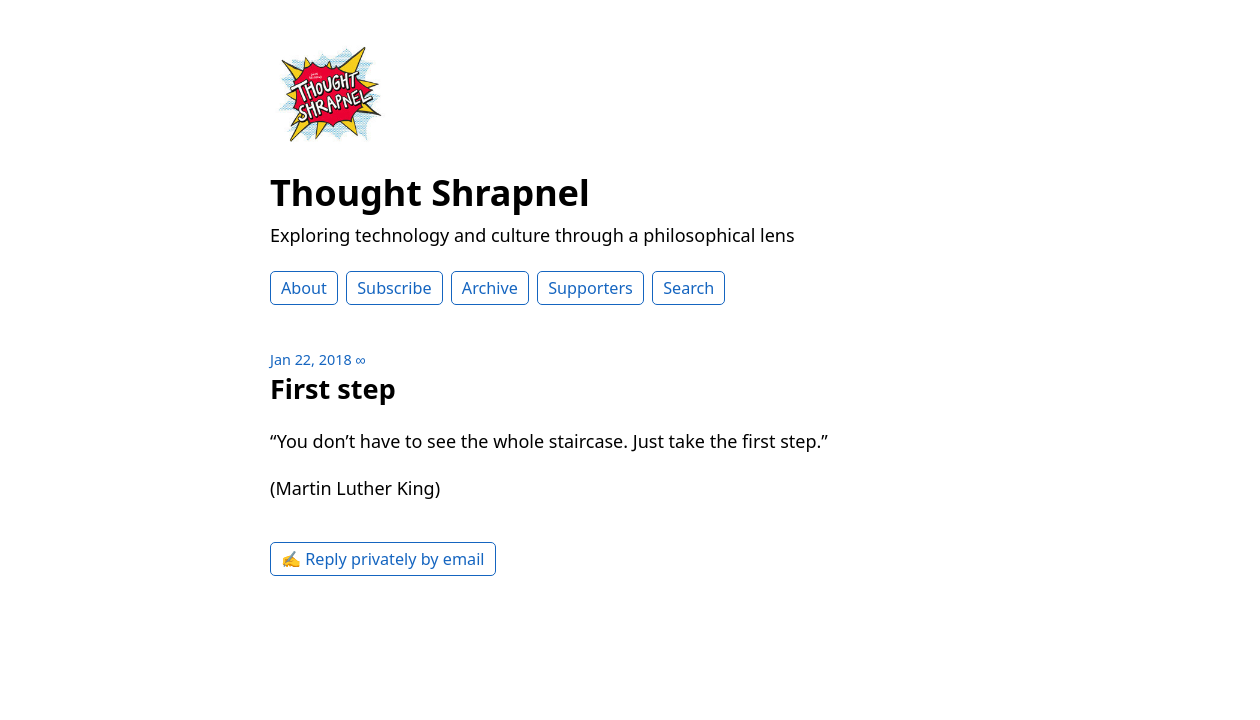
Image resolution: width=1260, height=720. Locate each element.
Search (688, 288)
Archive (490, 288)
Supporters (590, 288)
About (304, 288)
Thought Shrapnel (430, 192)
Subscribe (394, 288)
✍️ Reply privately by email (383, 559)
